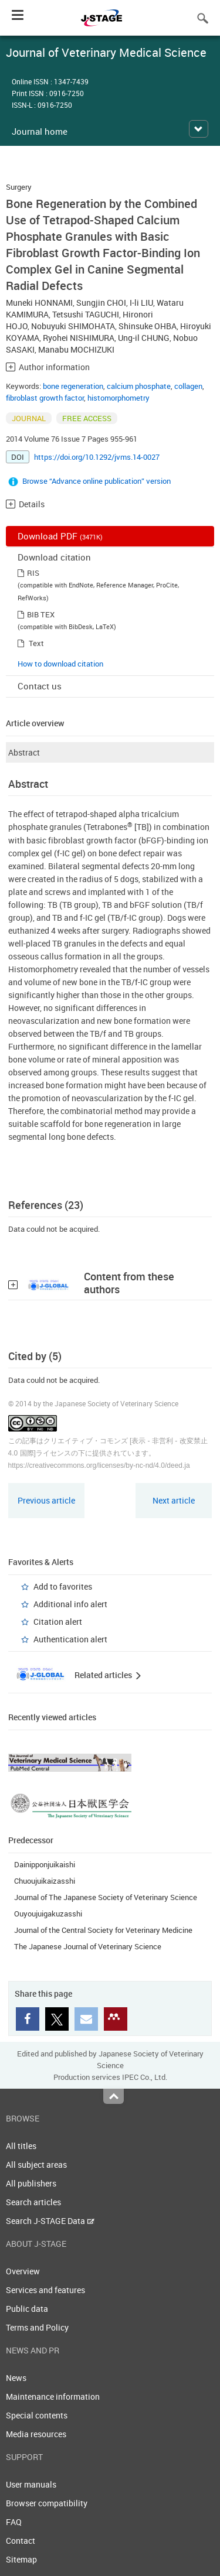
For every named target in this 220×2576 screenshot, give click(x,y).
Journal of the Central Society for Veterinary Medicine (103, 1930)
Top (113, 2096)
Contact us (40, 686)
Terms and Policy (37, 2327)
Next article (174, 1500)
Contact (20, 2540)
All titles (21, 2145)
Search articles (33, 2202)
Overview (23, 2271)
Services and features (45, 2289)
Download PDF (60, 536)
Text (36, 643)
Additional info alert (70, 1604)
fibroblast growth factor (45, 397)
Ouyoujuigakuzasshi (48, 1913)
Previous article (46, 1500)
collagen (188, 386)
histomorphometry (118, 397)
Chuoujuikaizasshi (44, 1880)
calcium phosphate (139, 386)
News (16, 2377)
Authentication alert (70, 1639)
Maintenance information (53, 2396)
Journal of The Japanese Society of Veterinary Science (105, 1897)
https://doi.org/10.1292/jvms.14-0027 (97, 457)
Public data (27, 2308)
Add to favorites (62, 1586)
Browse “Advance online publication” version (96, 481)
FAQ (14, 2521)
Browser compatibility (46, 2503)
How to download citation (60, 663)
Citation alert (57, 1621)
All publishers (31, 2183)
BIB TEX (41, 614)
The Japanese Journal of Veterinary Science (87, 1946)
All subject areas (36, 2164)
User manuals (31, 2484)
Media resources (36, 2434)
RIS (33, 573)
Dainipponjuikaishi (44, 1864)
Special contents (36, 2415)
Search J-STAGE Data (50, 2220)
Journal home (39, 131)
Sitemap (21, 2559)
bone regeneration (73, 386)
